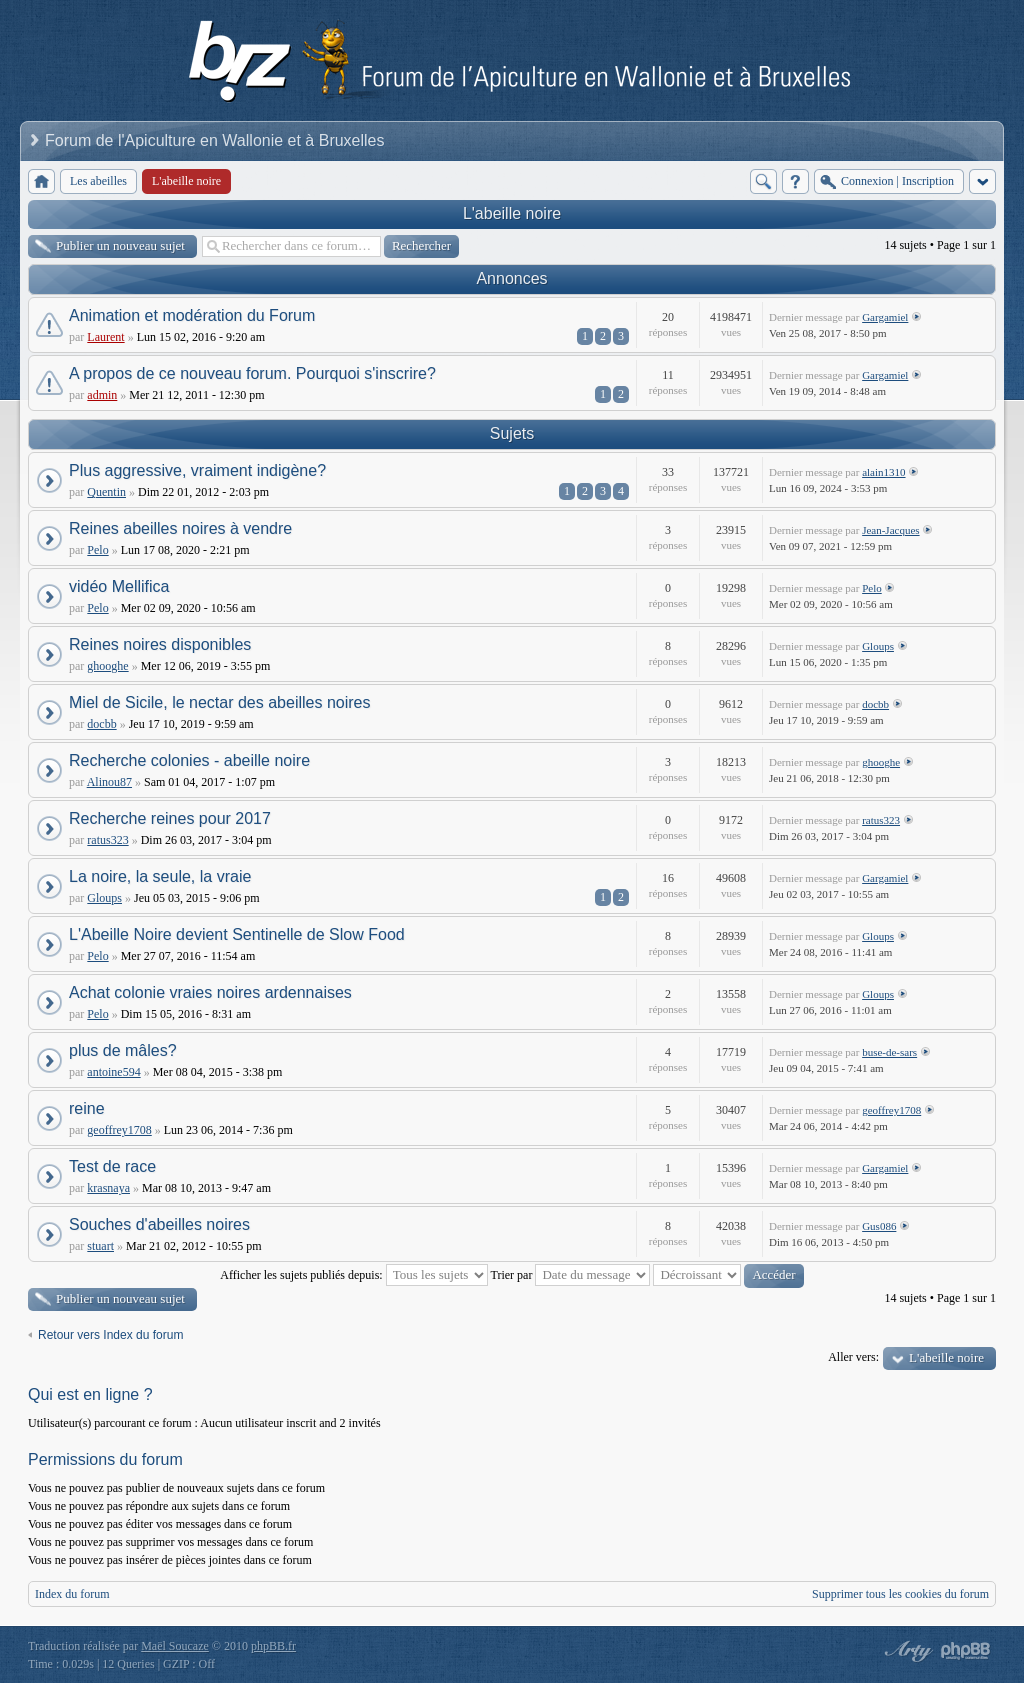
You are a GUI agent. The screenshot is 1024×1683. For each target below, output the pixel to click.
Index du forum (72, 1594)
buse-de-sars (889, 1052)
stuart (100, 1246)
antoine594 (113, 1072)
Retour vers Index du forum (110, 1335)
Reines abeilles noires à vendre (180, 528)
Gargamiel (885, 317)
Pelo (97, 550)
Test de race (112, 1166)
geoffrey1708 (119, 1130)
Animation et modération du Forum (192, 315)
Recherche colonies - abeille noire (189, 760)
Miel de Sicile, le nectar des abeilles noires (219, 702)
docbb (101, 724)
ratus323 (107, 840)
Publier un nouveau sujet (120, 245)
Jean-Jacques (890, 530)
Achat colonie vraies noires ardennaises (210, 992)
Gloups (878, 646)
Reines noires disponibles (160, 644)
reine (87, 1108)
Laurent (105, 337)
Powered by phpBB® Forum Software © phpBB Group (966, 1651)
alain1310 (883, 472)
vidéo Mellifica (119, 586)
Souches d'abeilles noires (159, 1224)
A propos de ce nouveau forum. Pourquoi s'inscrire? (252, 373)
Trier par (571, 1275)
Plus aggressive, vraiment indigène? (197, 470)
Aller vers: (853, 1357)
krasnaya (108, 1188)
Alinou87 (109, 782)
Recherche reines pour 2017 (170, 818)
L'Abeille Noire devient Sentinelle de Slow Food (237, 934)
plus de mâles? (123, 1050)
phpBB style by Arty (906, 1651)
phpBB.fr (273, 1646)
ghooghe (107, 666)
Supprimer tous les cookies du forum (900, 1594)
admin (102, 395)
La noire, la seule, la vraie (160, 876)
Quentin (106, 492)
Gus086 (879, 1226)
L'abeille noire (512, 213)
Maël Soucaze (175, 1646)
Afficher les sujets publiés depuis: (353, 1275)
